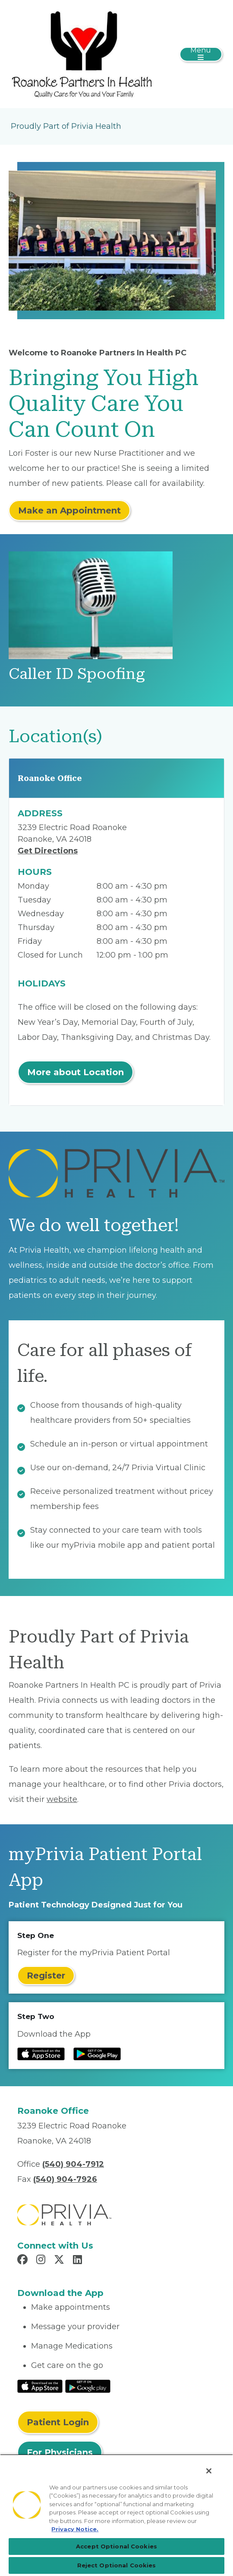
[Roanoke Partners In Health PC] (81, 53)
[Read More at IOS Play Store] (40, 2385)
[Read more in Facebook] (23, 2260)
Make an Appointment (69, 510)
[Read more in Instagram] (42, 2260)
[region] (116, 2515)
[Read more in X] (60, 2260)
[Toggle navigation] (200, 54)
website (62, 1799)
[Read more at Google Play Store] (97, 2053)
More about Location (75, 1072)
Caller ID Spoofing (77, 674)
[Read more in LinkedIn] (79, 2260)
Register (46, 1975)
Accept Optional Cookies (116, 2546)
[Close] (208, 2470)
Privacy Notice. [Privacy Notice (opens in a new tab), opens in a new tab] (74, 2529)
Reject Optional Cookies (116, 2565)
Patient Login (58, 2422)
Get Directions (48, 851)
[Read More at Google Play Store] (87, 2385)
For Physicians (60, 2452)
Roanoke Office (50, 778)
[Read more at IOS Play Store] (41, 2053)
